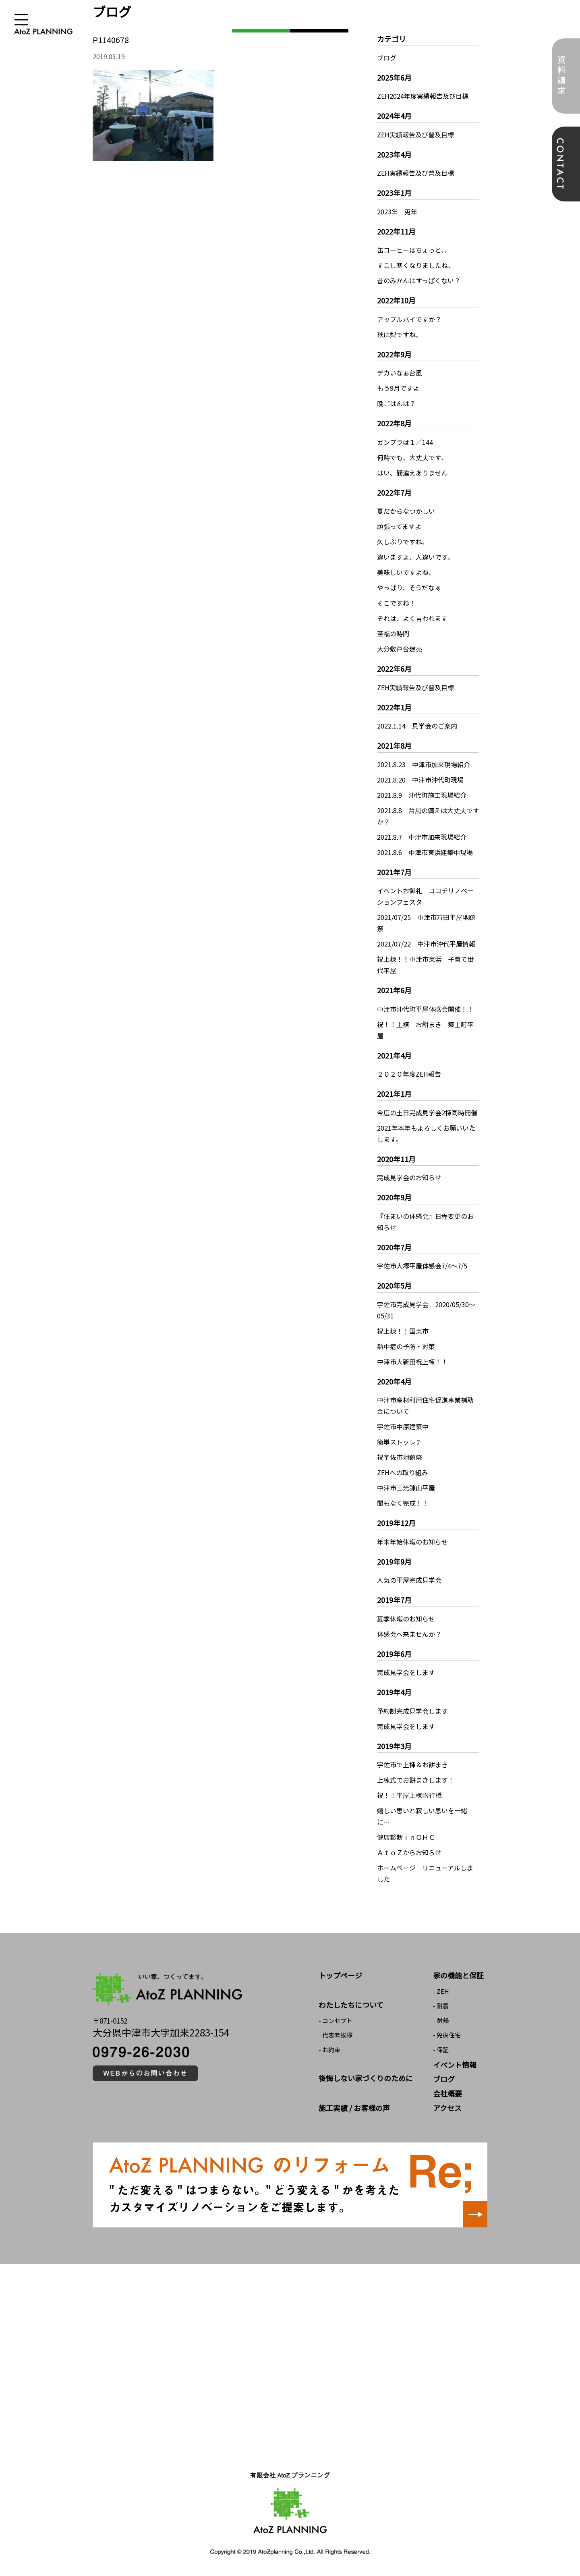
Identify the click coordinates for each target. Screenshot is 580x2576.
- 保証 (441, 2049)
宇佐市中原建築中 (403, 1426)
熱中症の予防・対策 (406, 1346)
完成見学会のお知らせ (409, 1177)
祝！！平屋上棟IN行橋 (409, 1795)
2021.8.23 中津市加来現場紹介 (423, 764)
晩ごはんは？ (396, 403)
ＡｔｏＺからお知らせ (409, 1852)
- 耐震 (441, 2005)
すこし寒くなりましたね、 (415, 265)
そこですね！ (396, 603)
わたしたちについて (351, 2004)
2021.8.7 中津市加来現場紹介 (421, 837)
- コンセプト (335, 2020)
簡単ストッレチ (399, 1442)
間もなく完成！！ (403, 1503)
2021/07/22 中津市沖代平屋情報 (426, 944)
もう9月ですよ (398, 388)
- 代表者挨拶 (335, 2035)
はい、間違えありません (412, 472)
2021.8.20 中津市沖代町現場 (420, 780)
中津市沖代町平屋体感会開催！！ (425, 1009)
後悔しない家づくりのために (366, 2078)
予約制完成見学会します (412, 1711)
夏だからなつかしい (406, 511)
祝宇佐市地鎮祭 (399, 1457)
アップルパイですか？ (409, 319)
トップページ (340, 1975)
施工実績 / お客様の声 (354, 2108)
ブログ (386, 57)
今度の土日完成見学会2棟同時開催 (427, 1112)
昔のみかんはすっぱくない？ (418, 280)
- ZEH (441, 1991)
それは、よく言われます (412, 618)
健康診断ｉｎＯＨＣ (406, 1837)
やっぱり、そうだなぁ (409, 587)
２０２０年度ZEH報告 (409, 1074)
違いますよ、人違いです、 (415, 557)
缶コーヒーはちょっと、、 (414, 250)
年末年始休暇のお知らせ (412, 1541)
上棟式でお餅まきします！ (415, 1780)
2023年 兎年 (397, 211)
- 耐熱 (441, 2020)
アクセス (447, 2108)
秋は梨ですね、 (399, 334)
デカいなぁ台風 (399, 373)
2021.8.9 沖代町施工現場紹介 (421, 795)
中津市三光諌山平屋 (406, 1487)
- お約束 (329, 2049)
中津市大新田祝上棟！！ (412, 1361)
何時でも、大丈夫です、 (412, 457)
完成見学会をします (406, 1672)
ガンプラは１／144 (405, 442)
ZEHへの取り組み (402, 1472)
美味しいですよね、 (406, 572)
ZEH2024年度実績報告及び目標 (422, 96)
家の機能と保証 (458, 1975)
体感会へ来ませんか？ (409, 1634)
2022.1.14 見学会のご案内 (417, 726)
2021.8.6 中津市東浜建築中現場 (425, 852)
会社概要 (447, 2093)
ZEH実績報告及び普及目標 (415, 134)
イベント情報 (454, 2064)
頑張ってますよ (399, 526)
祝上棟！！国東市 (403, 1331)
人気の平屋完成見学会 (409, 1580)
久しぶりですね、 (403, 541)
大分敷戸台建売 (399, 649)
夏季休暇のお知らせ (406, 1618)
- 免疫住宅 (447, 2034)
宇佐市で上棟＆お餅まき (412, 1764)
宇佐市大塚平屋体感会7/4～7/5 (422, 1265)
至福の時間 (393, 633)
